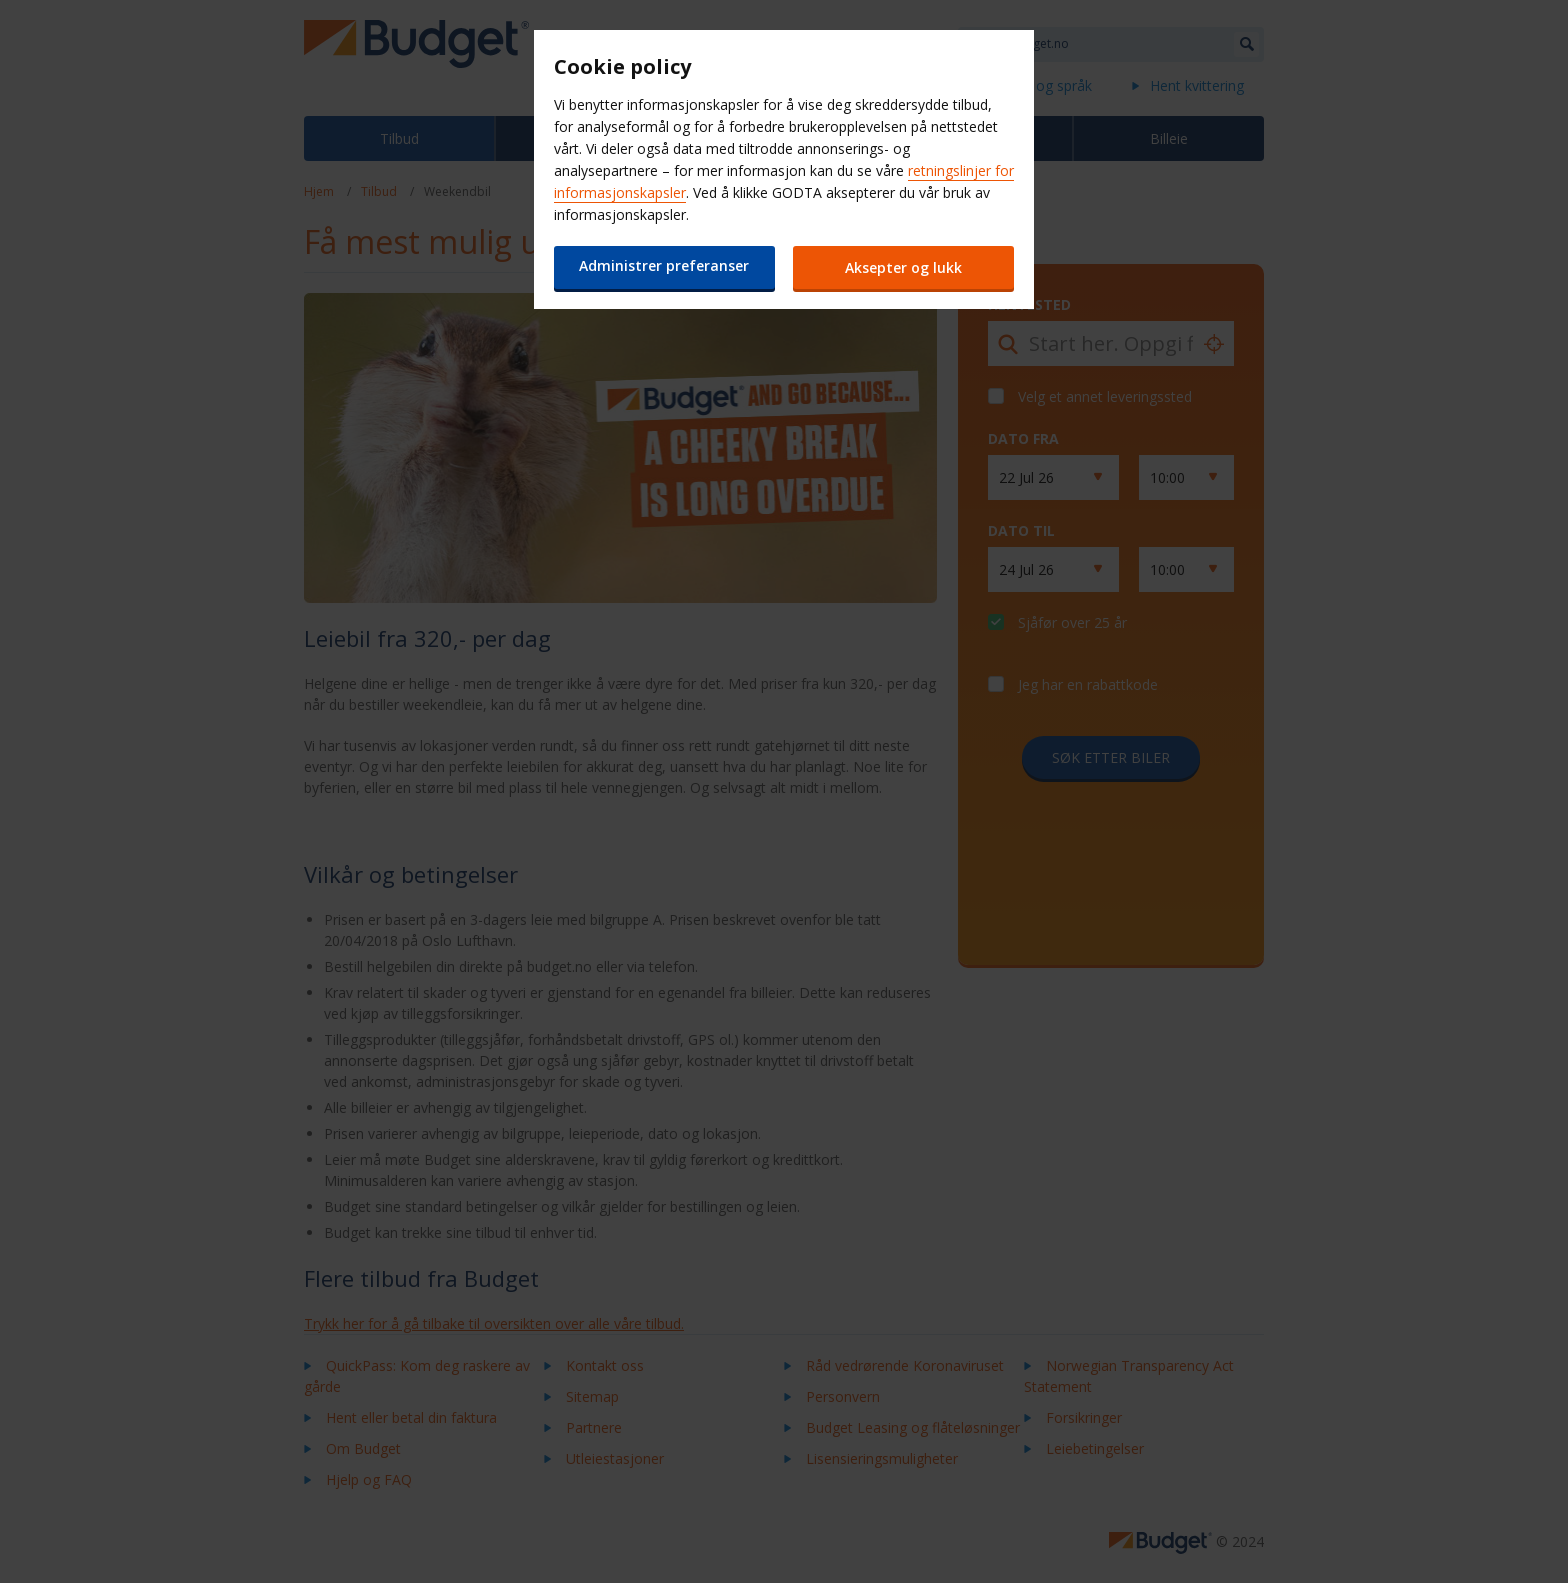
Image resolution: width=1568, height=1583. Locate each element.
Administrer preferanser (664, 265)
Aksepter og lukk (904, 267)
